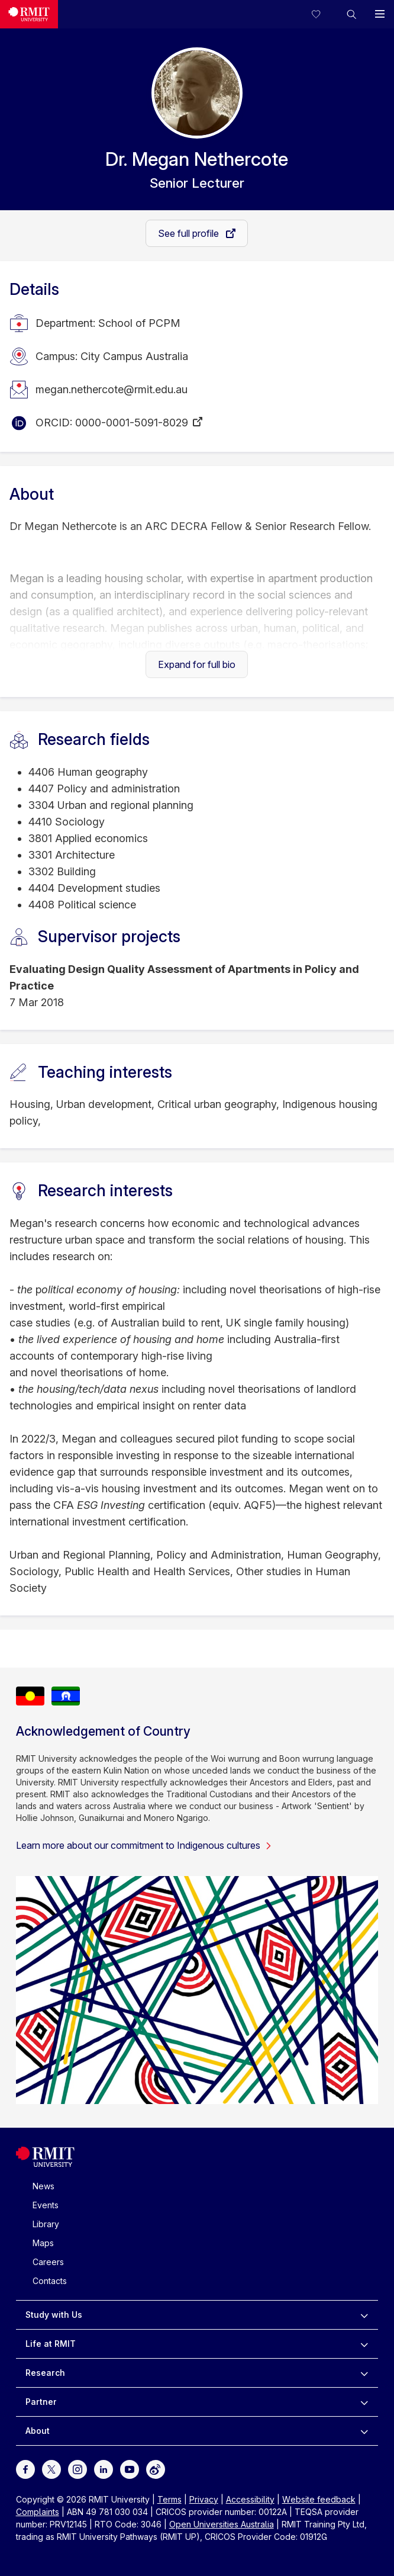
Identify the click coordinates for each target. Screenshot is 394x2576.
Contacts (50, 2281)
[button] (351, 14)
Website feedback (319, 2499)
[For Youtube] (129, 2468)
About (37, 2431)
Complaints (37, 2512)
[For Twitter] (51, 2468)
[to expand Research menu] (364, 2372)
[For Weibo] (155, 2468)
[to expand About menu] (364, 2430)
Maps (43, 2243)
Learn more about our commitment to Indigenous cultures (144, 1845)
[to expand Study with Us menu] (364, 2314)
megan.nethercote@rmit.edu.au (111, 389)
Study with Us (53, 2315)
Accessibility (250, 2499)
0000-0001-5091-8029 (131, 422)
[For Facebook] (25, 2468)
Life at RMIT (50, 2344)
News (43, 2186)
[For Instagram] (77, 2468)
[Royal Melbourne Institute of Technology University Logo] (45, 2164)
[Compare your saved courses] (323, 14)
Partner (41, 2402)
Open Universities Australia (221, 2524)
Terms (169, 2499)
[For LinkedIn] (103, 2468)
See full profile (189, 233)
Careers (48, 2262)
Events (46, 2205)
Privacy (203, 2499)
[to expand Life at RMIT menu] (364, 2343)
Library (46, 2224)
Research (45, 2373)
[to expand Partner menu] (364, 2401)
